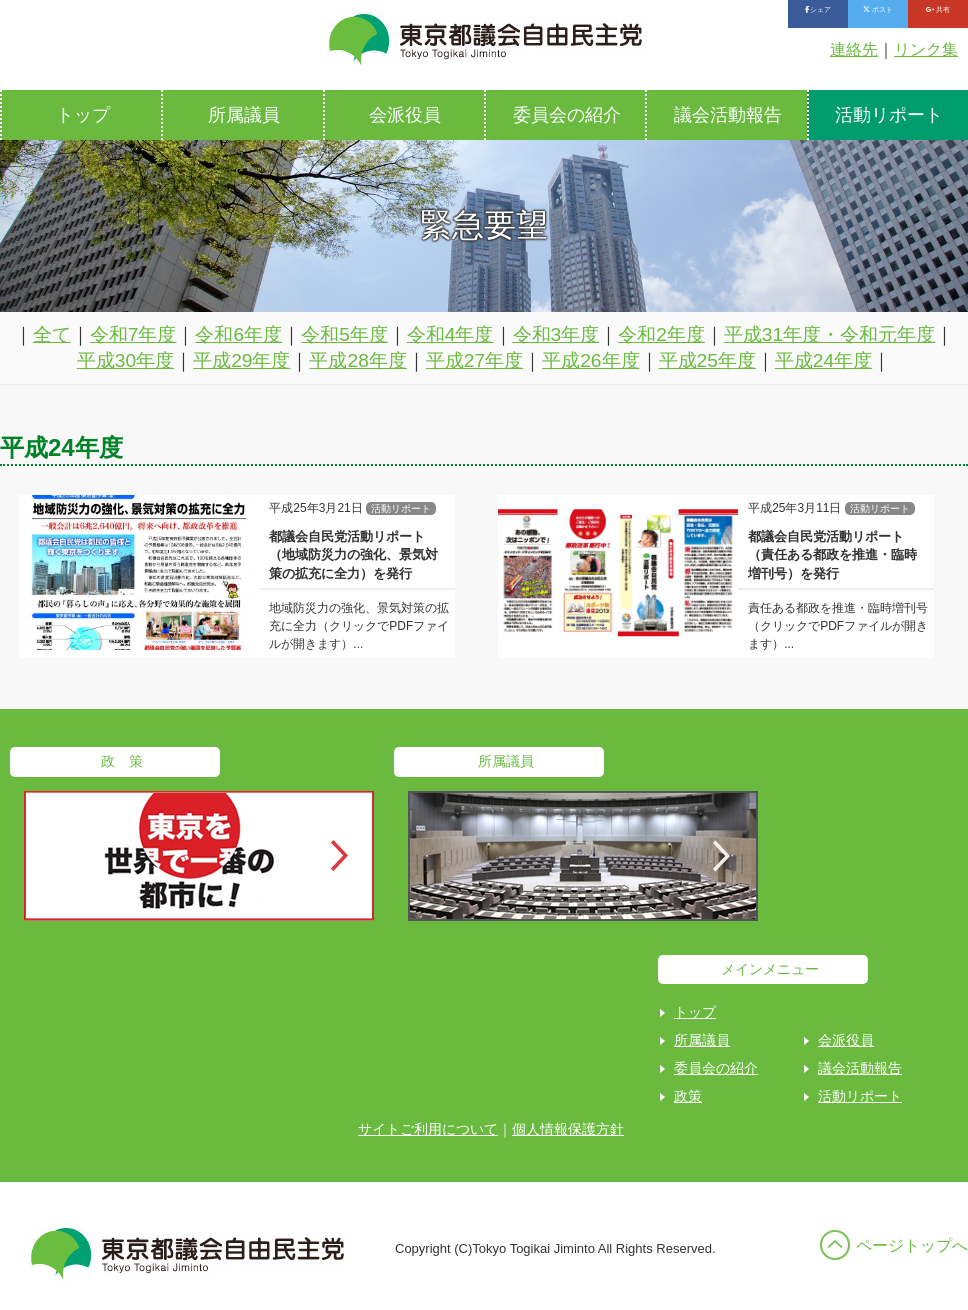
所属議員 (244, 115)
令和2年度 (661, 334)
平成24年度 (823, 360)
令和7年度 (133, 334)
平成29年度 (241, 360)
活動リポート (860, 1096)
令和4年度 (450, 334)
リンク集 (926, 49)
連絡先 (854, 49)
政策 (688, 1096)
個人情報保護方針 (568, 1129)
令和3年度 (556, 334)
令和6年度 (238, 334)
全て (52, 334)
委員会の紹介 (567, 115)
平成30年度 (125, 360)
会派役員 (405, 115)
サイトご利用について (428, 1129)
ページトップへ (912, 1245)
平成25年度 (707, 360)
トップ (83, 115)
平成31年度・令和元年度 (829, 334)
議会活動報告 (728, 115)
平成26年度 (590, 360)
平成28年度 (357, 360)
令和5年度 (344, 334)
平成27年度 (474, 360)
